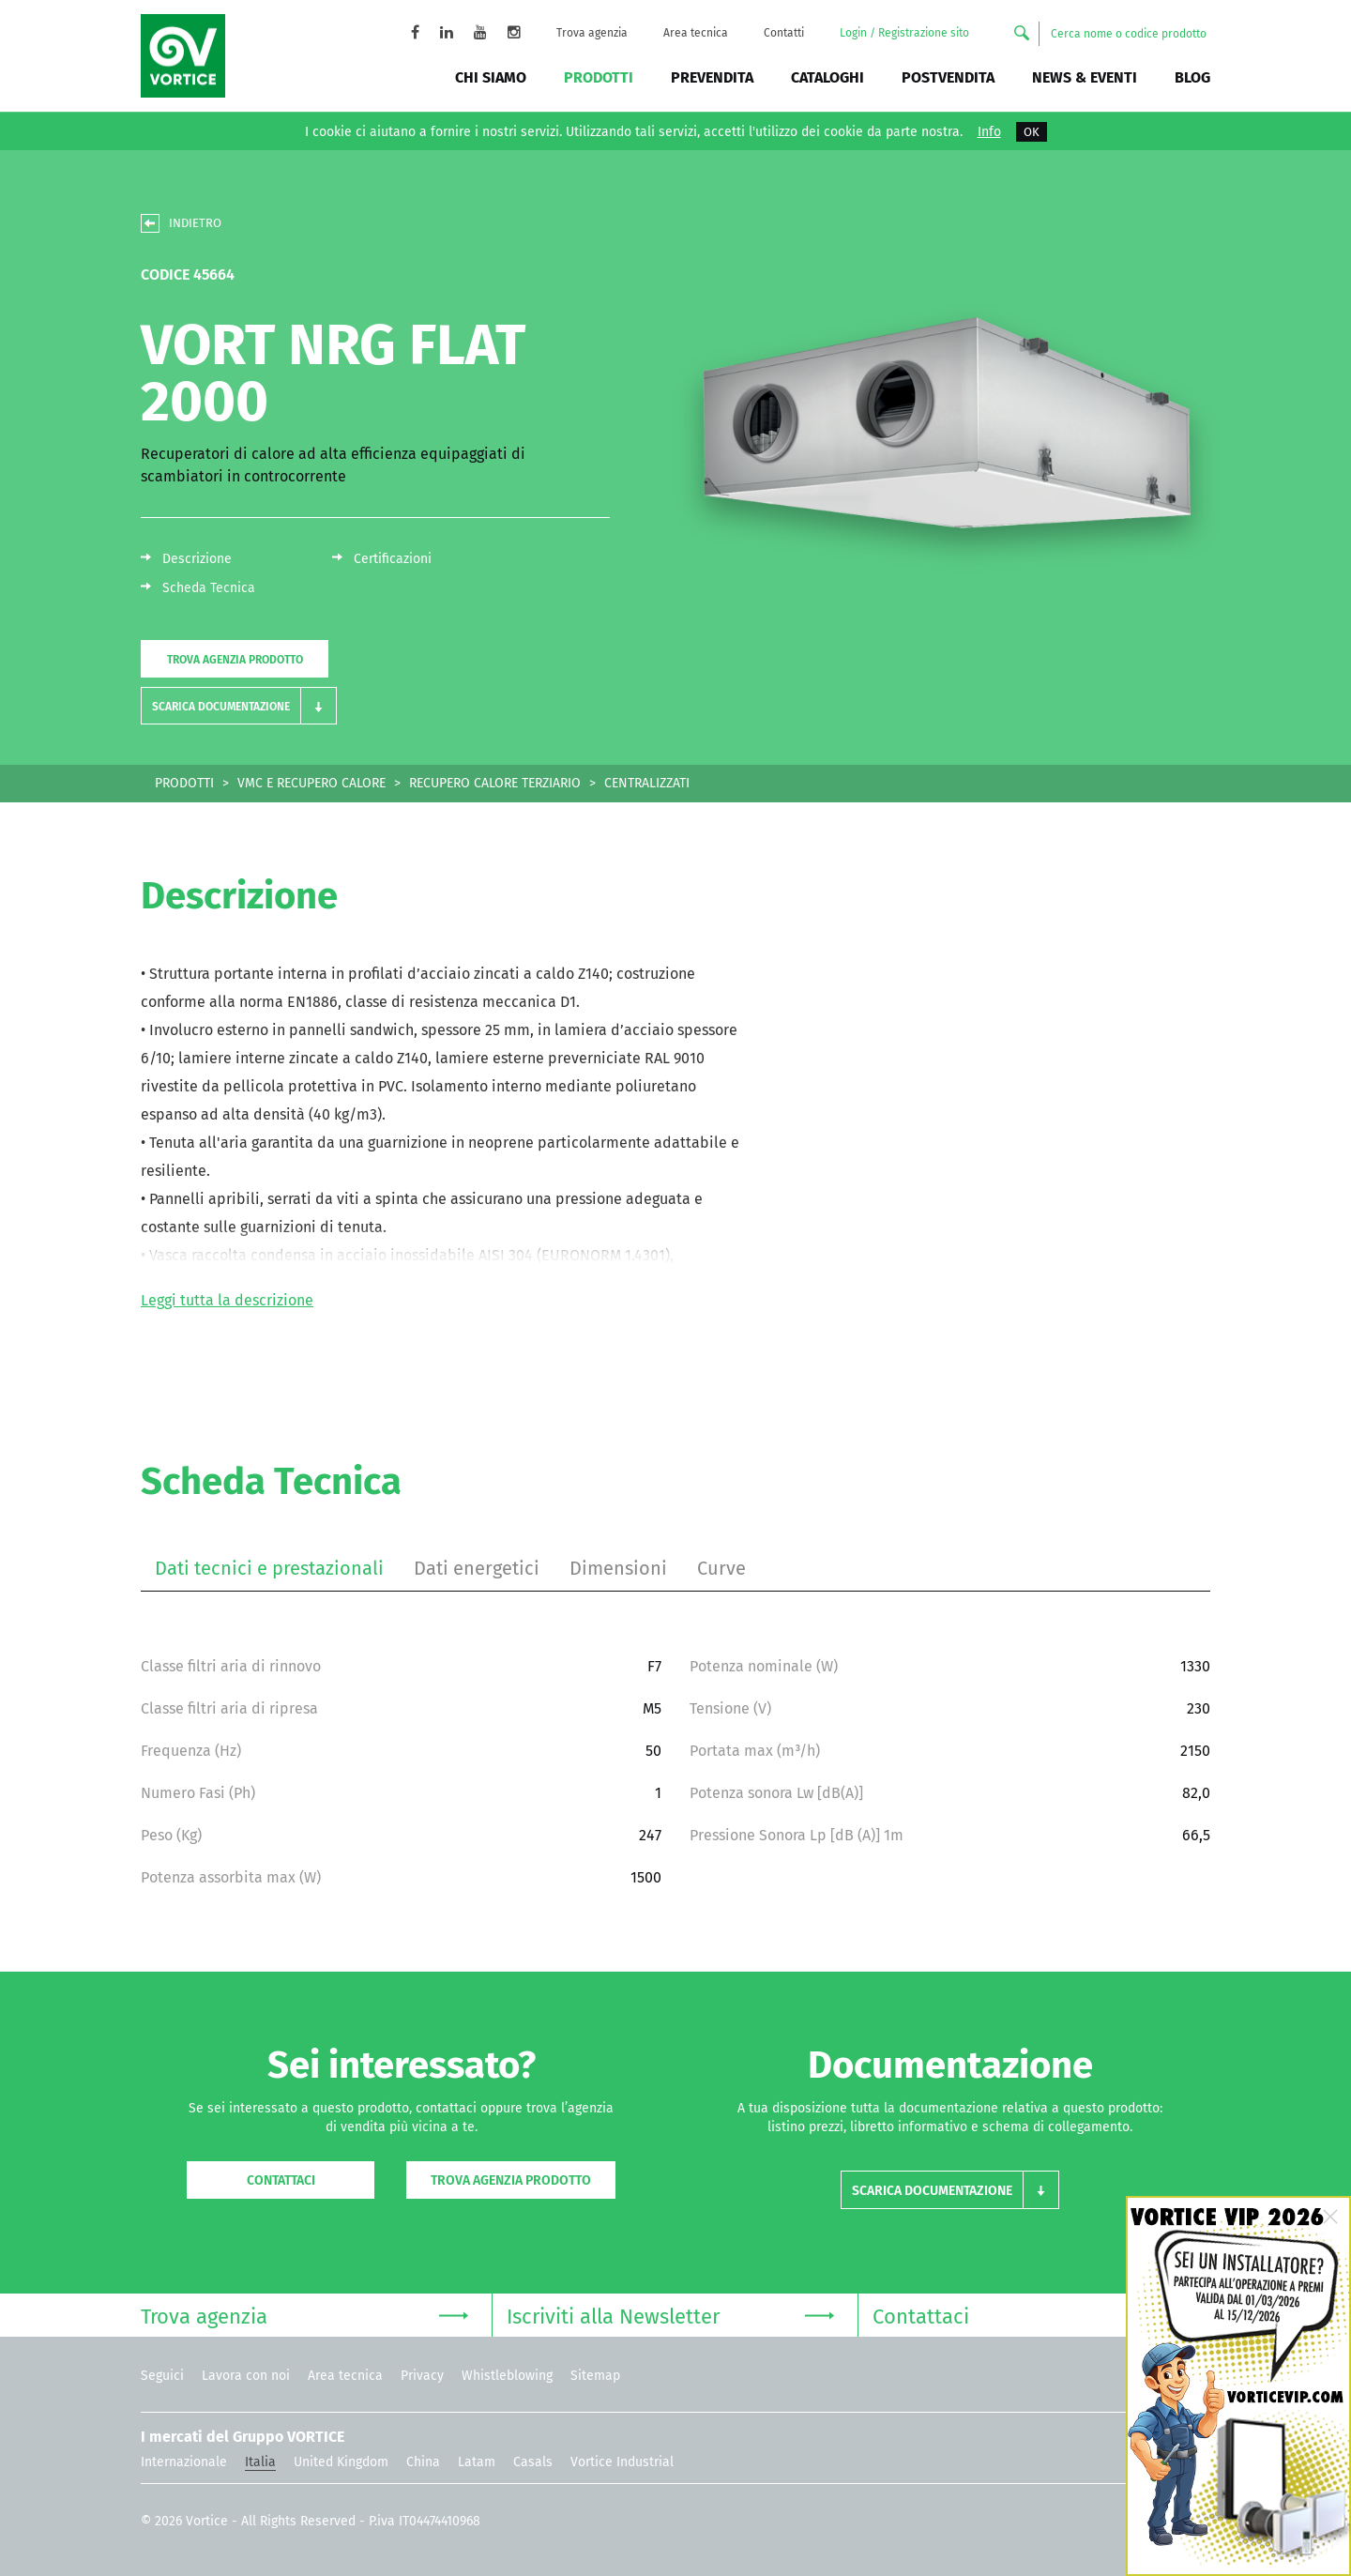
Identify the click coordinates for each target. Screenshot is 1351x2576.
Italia (260, 2462)
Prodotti (598, 77)
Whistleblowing (507, 2376)
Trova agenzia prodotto (235, 659)
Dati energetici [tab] (476, 1568)
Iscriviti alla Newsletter (670, 2314)
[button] (239, 706)
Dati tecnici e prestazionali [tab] (269, 1568)
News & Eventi (1084, 77)
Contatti (784, 32)
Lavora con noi (246, 2376)
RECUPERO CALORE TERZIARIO (495, 783)
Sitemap (595, 2376)
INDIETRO (195, 223)
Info (989, 132)
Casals (533, 2462)
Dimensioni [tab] (618, 1568)
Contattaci (281, 2180)
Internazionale (184, 2462)
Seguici (162, 2376)
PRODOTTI (184, 783)
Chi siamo (490, 77)
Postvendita (948, 77)
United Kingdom (341, 2462)
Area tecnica (695, 32)
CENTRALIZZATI (647, 783)
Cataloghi (827, 77)
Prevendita (712, 77)
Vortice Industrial (622, 2462)
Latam (476, 2462)
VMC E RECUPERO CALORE (311, 783)
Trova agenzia (592, 32)
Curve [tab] (721, 1568)
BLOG (1192, 77)
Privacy (422, 2376)
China (423, 2462)
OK (1032, 132)
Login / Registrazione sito (904, 32)
